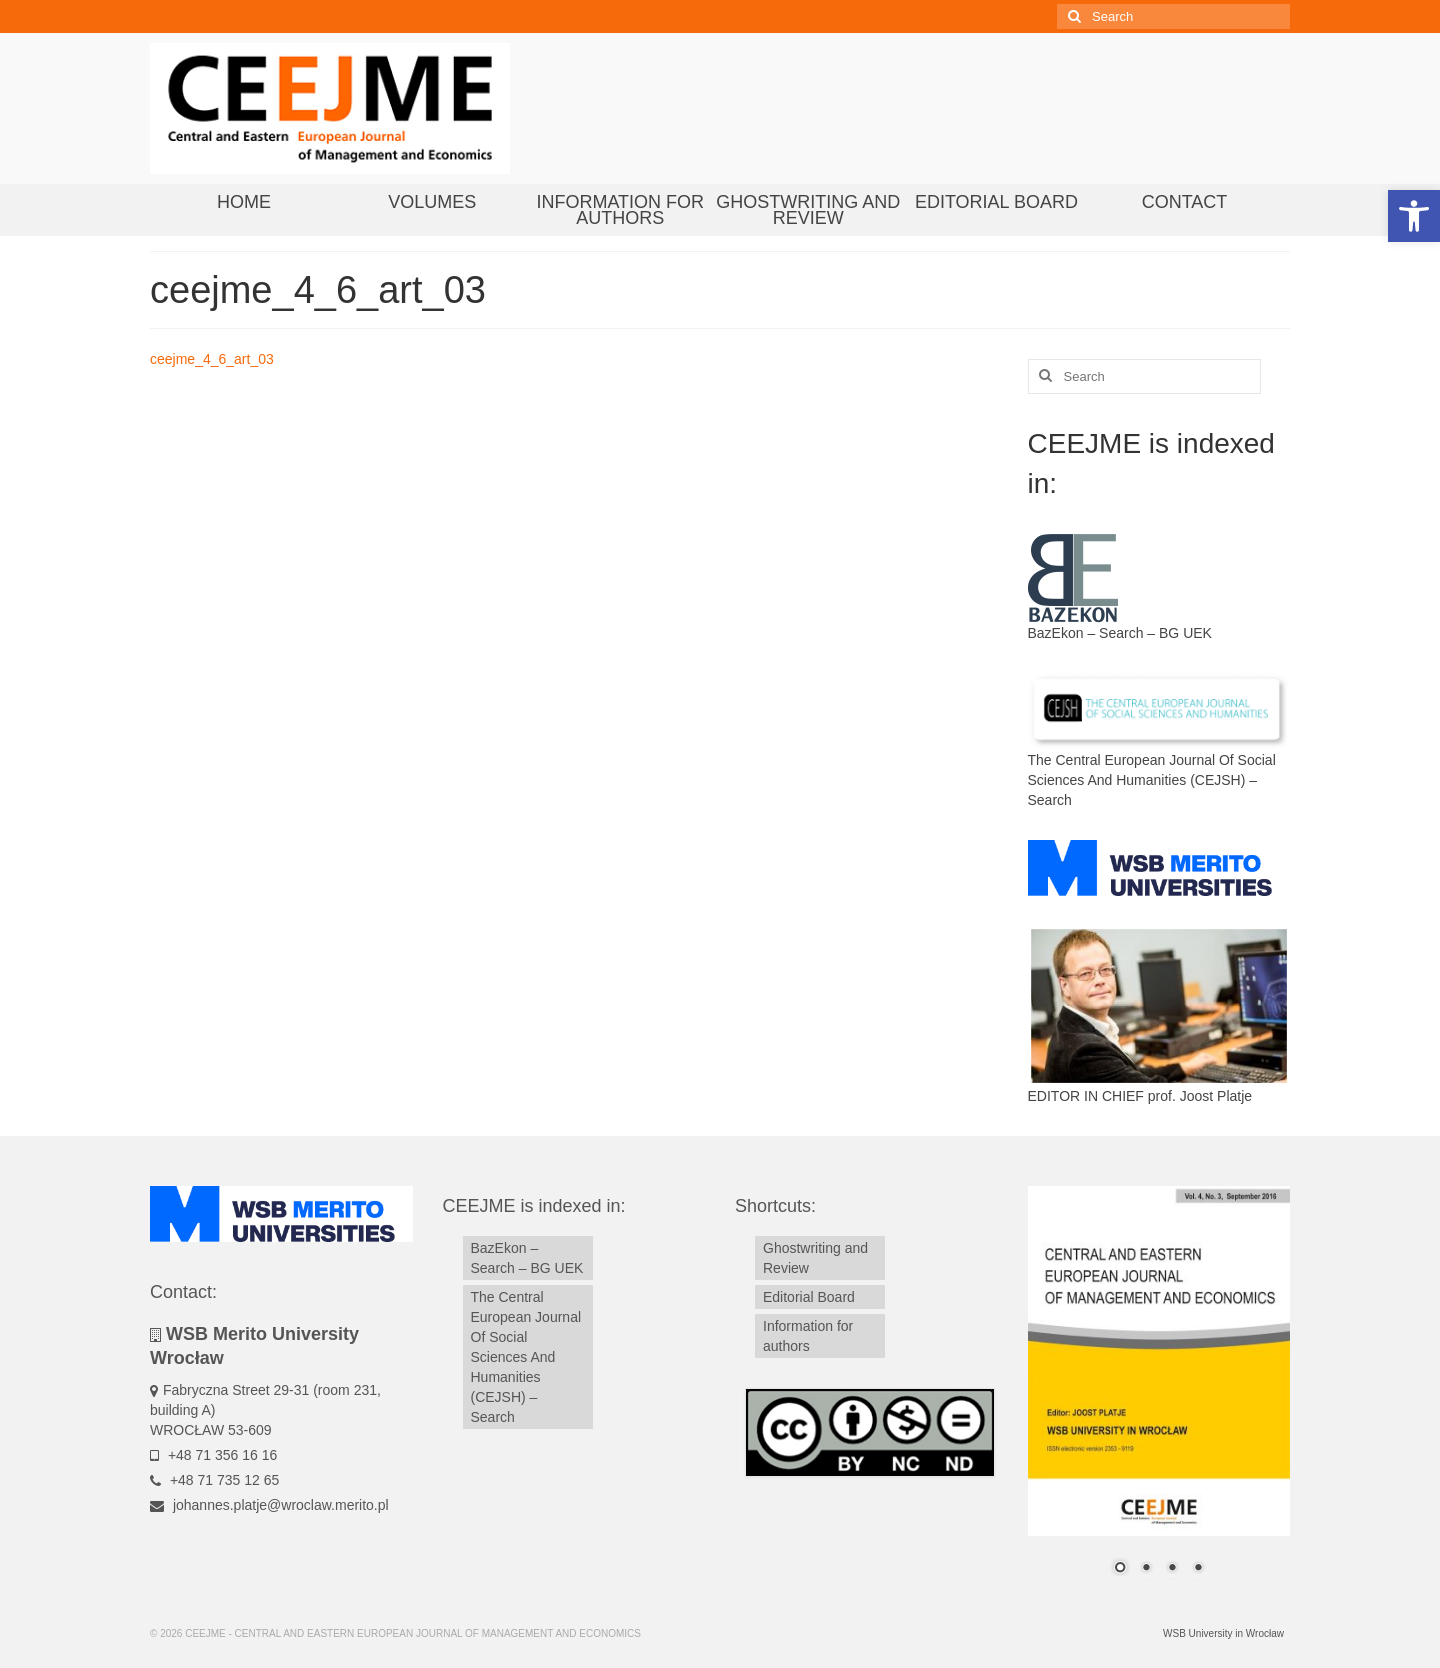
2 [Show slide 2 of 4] (1146, 1569)
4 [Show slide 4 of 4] (1198, 1569)
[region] (1159, 1393)
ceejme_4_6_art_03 (212, 359)
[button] (1414, 216)
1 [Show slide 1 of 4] (1120, 1569)
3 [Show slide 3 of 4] (1172, 1569)
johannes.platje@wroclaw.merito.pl (269, 1505)
